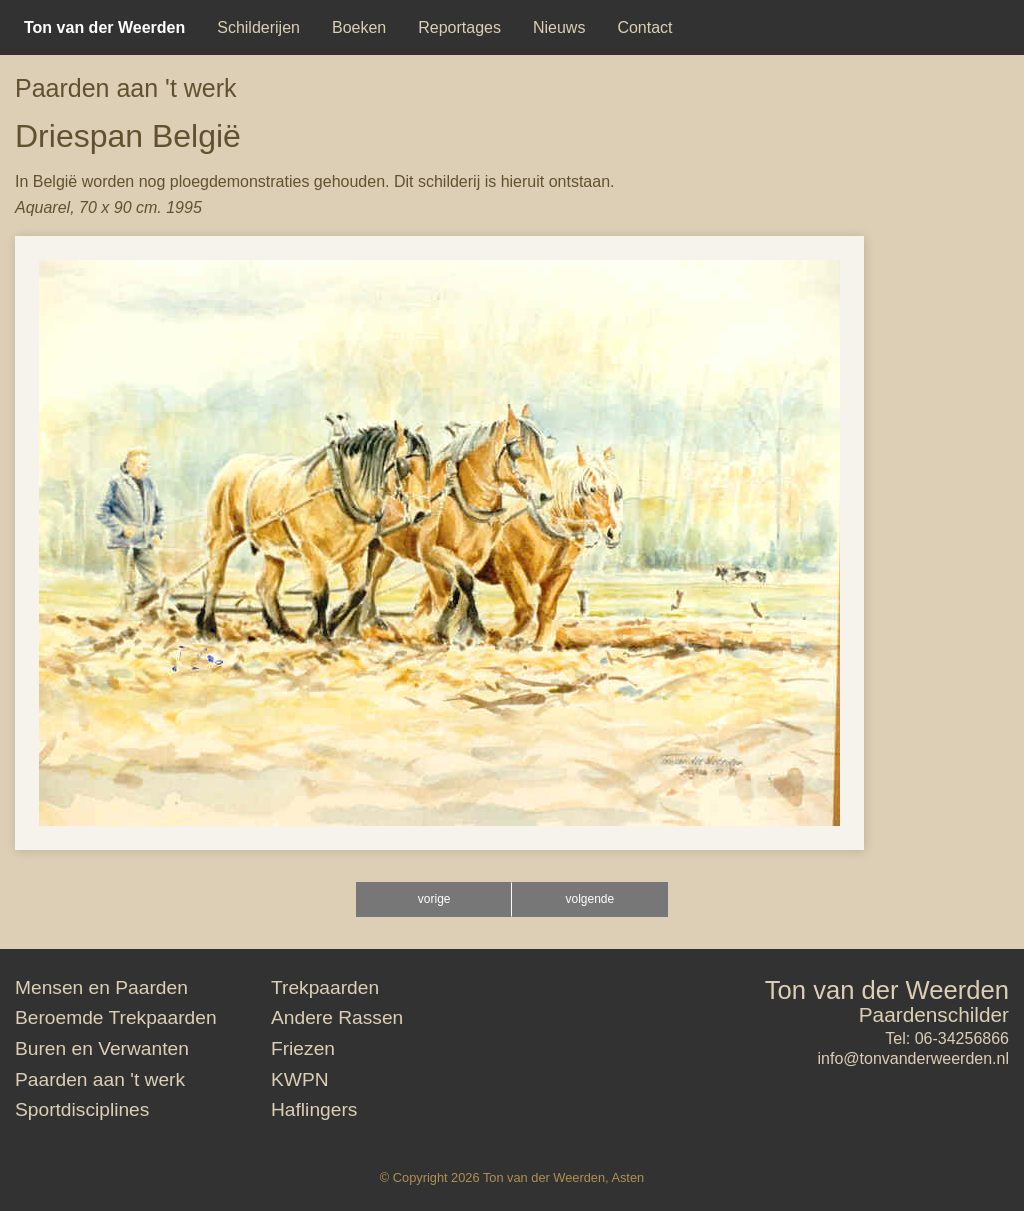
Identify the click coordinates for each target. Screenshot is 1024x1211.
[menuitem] (104, 27)
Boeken (359, 27)
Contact (644, 27)
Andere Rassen (337, 1017)
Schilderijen (258, 27)
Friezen (303, 1048)
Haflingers (314, 1109)
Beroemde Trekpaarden (116, 1017)
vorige (434, 899)
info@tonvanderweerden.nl (913, 1058)
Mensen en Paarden (101, 987)
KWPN (300, 1079)
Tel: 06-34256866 (947, 1038)
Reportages (459, 27)
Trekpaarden (325, 987)
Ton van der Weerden (887, 990)
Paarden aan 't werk (126, 88)
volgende (589, 899)
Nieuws (559, 27)
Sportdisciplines (82, 1109)
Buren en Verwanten (102, 1048)
